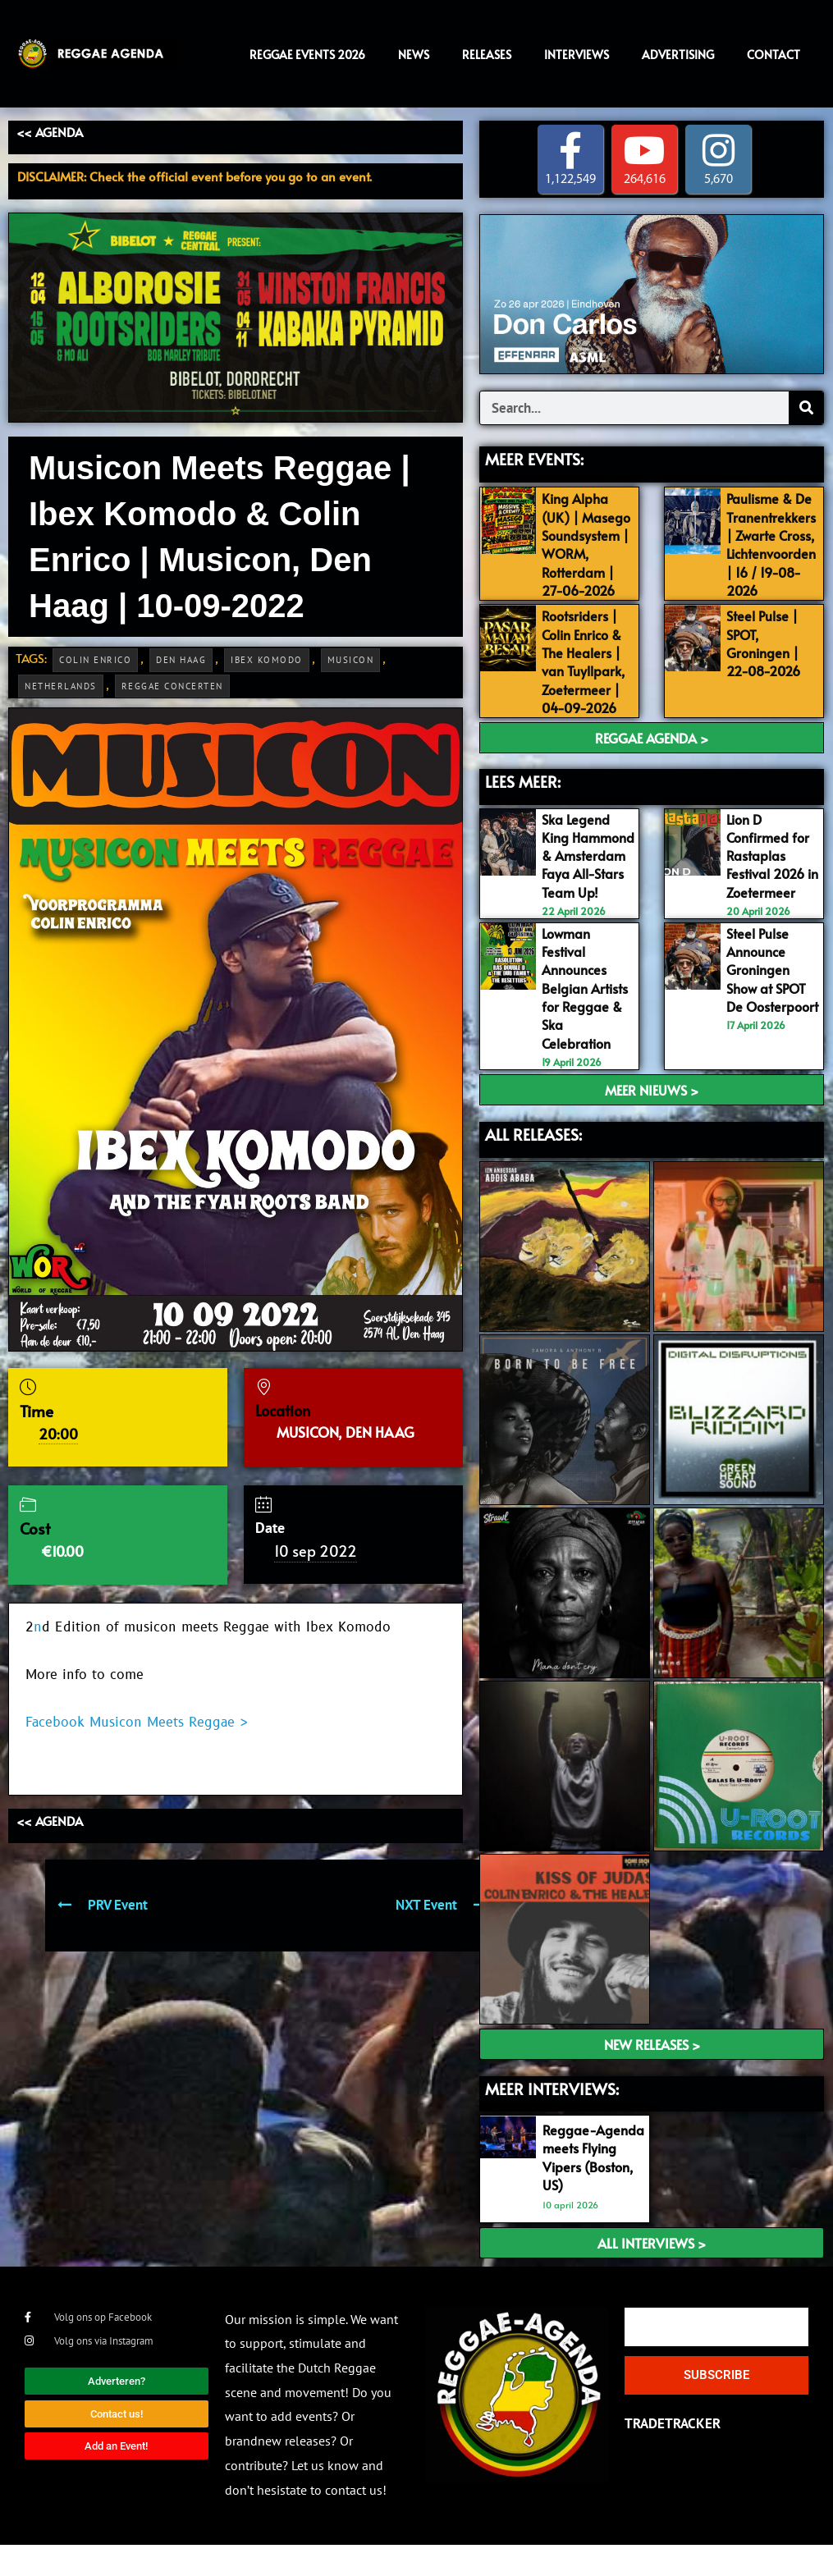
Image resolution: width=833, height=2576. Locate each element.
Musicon (350, 660)
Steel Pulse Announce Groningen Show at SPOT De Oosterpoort (769, 1011)
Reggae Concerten (172, 686)
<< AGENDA (49, 131)
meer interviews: (552, 2120)
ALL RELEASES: (533, 1165)
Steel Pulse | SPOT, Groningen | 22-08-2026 (767, 660)
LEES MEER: (523, 797)
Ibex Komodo (267, 660)
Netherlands (61, 686)
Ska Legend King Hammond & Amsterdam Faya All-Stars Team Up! (586, 880)
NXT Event (441, 1905)
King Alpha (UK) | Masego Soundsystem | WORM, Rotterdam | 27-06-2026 (583, 553)
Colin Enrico (95, 660)
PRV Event (102, 1905)
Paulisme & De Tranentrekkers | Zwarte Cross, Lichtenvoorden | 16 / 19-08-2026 (774, 544)
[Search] (806, 407)
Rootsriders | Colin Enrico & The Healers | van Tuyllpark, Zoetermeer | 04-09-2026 (586, 678)
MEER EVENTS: (534, 458)
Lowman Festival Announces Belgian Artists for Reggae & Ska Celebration (585, 1020)
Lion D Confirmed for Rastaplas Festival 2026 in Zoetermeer (770, 871)
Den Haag (181, 660)
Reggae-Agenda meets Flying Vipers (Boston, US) (588, 2189)
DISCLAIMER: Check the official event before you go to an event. (194, 176)
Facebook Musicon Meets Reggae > (136, 1723)
